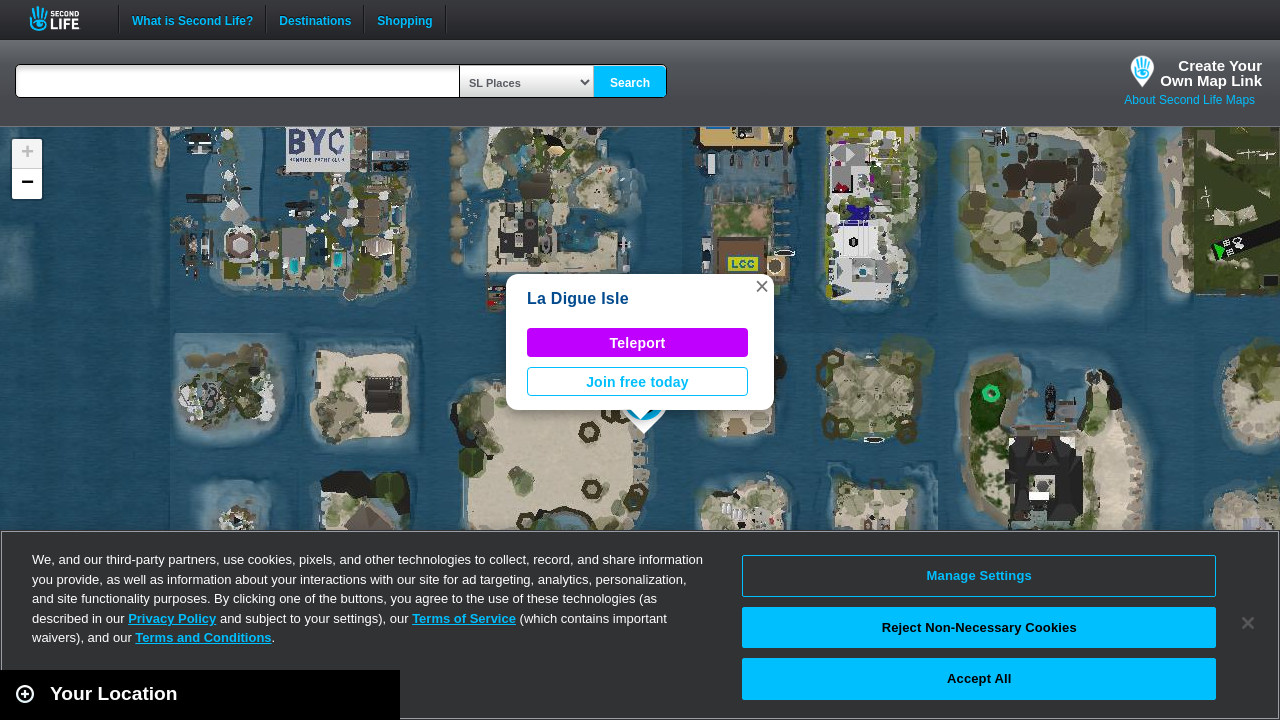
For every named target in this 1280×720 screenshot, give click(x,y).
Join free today (637, 382)
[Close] (1248, 623)
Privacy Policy (172, 618)
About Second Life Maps (1189, 100)
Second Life (65, 18)
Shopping (404, 19)
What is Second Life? (192, 19)
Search (630, 83)
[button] (762, 286)
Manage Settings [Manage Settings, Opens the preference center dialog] (979, 575)
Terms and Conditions (203, 637)
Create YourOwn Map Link (1211, 73)
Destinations (315, 19)
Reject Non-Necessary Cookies (979, 627)
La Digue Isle (578, 298)
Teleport (638, 343)
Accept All (979, 678)
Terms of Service (464, 618)
